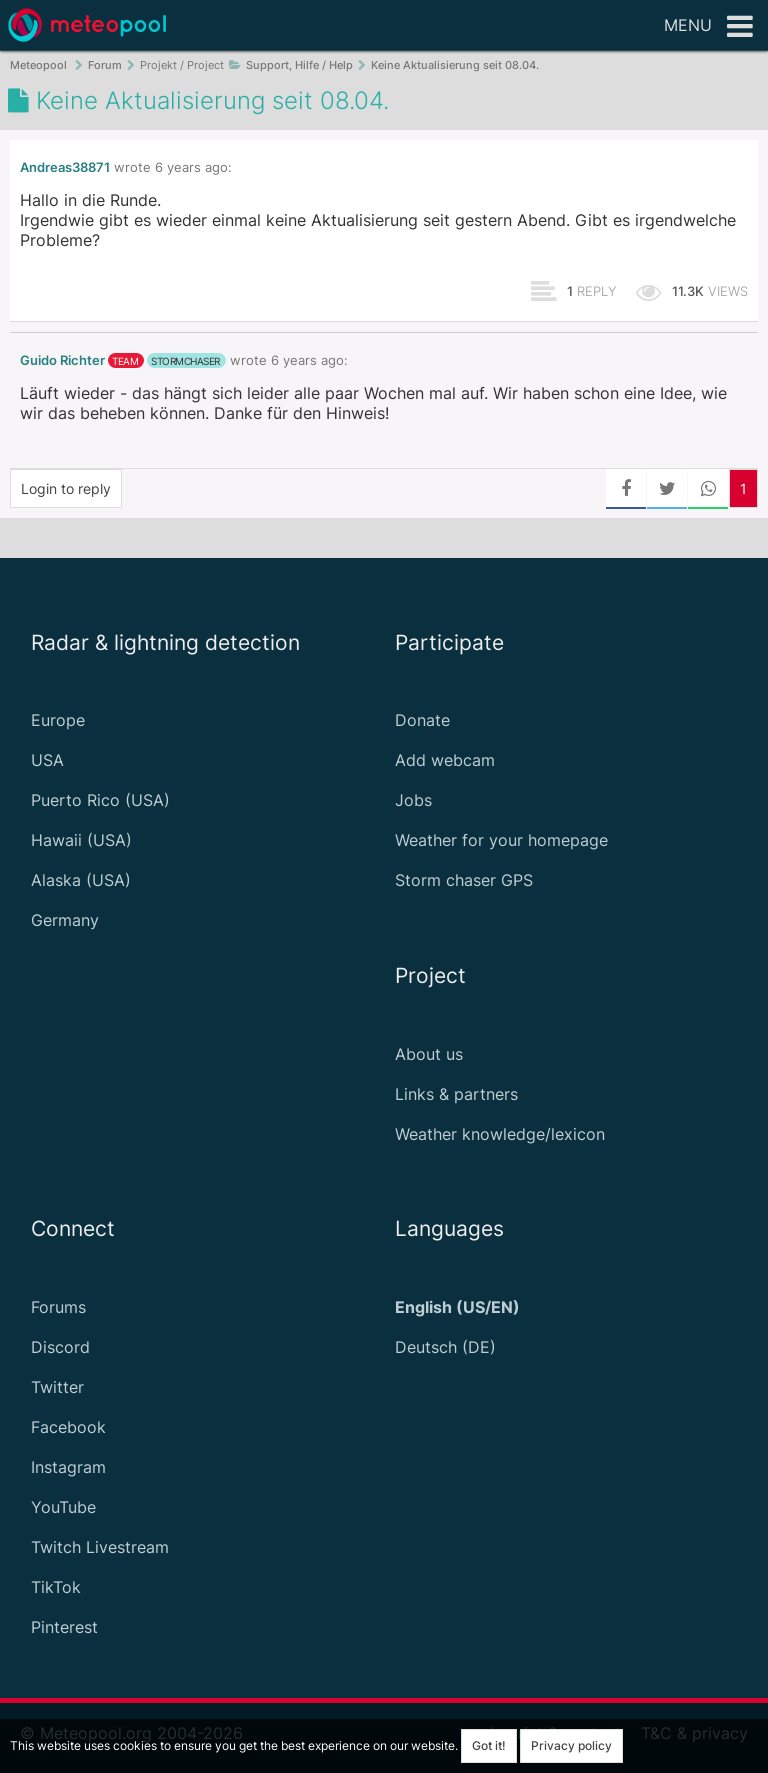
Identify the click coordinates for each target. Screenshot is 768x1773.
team (125, 361)
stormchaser (185, 361)
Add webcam (445, 760)
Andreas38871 (65, 167)
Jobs (413, 800)
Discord (60, 1347)
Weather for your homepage (501, 840)
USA (47, 760)
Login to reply (66, 488)
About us (429, 1054)
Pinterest (64, 1627)
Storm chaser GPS (464, 880)
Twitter (57, 1387)
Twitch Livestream (100, 1547)
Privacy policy (571, 1745)
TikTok (56, 1587)
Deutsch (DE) (445, 1347)
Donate (422, 720)
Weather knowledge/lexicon (500, 1134)
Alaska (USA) (81, 880)
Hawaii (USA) (81, 840)
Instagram (68, 1467)
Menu (708, 27)
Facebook (68, 1427)
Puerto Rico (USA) (100, 800)
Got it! (489, 1745)
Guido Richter (62, 360)
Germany (65, 920)
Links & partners (456, 1094)
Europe (58, 720)
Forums (58, 1307)
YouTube (63, 1507)
